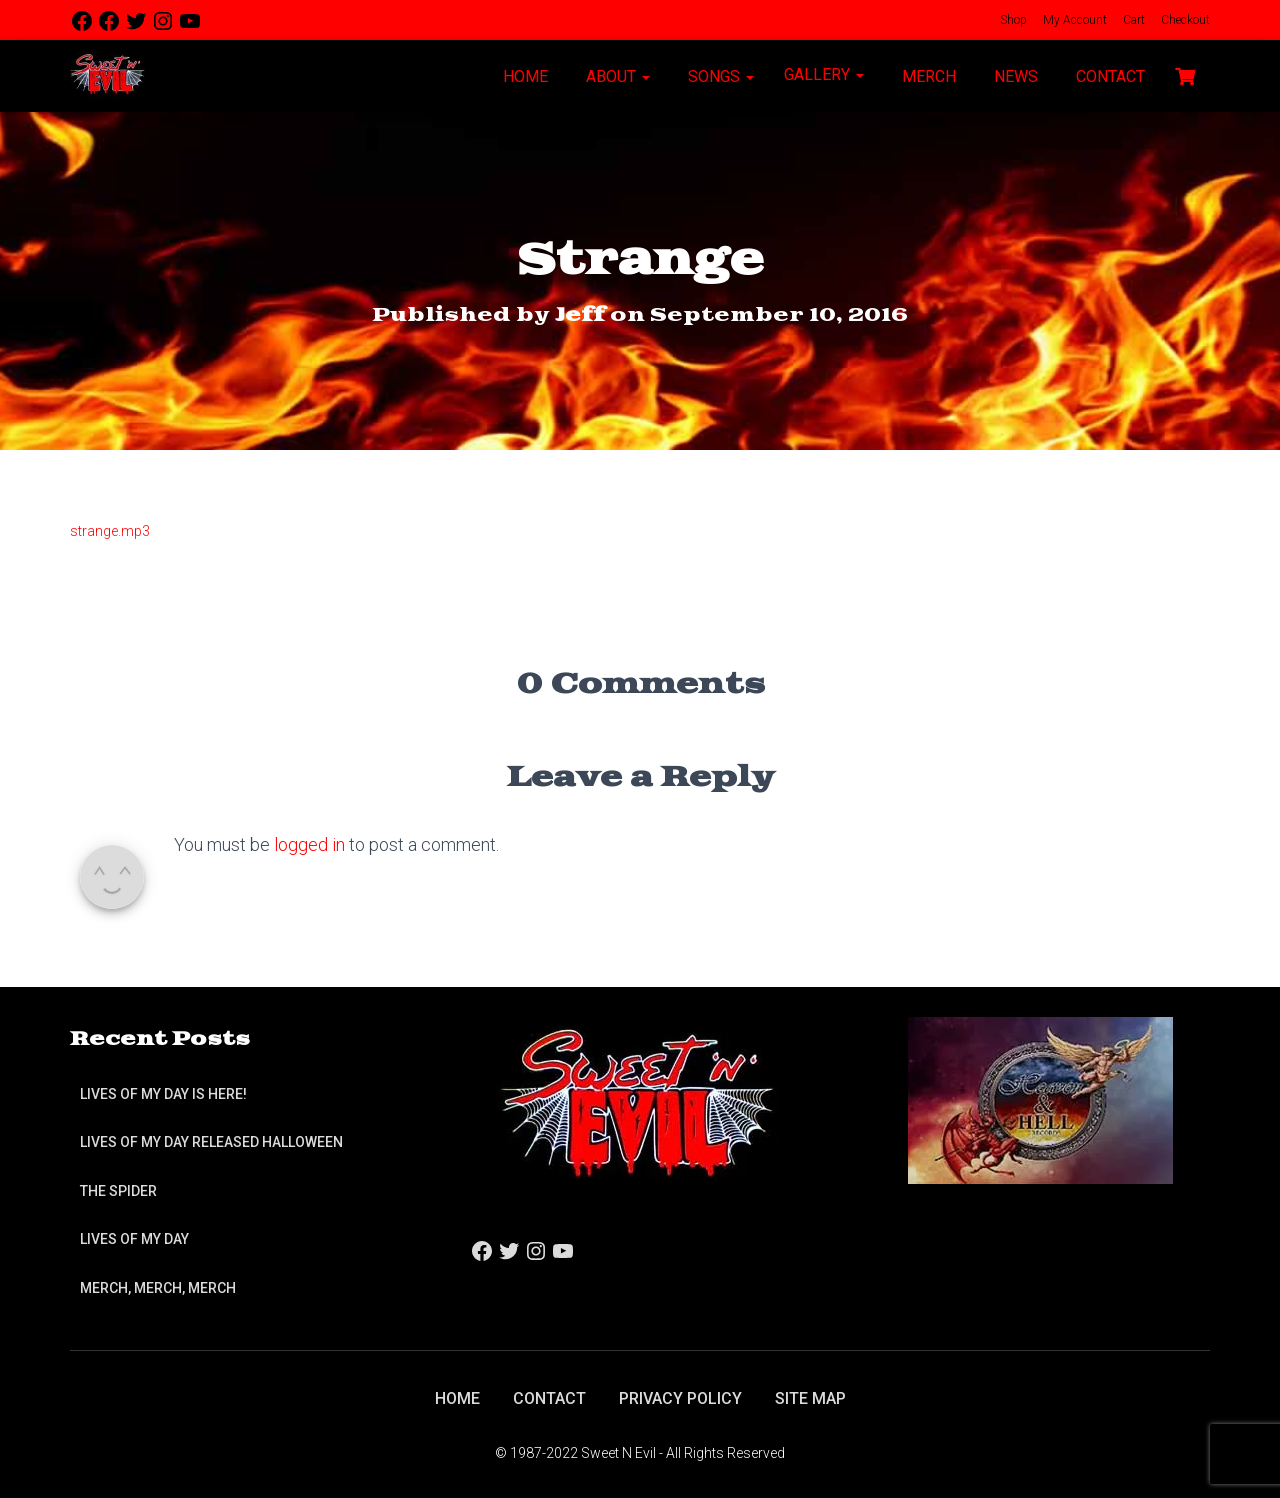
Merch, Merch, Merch (158, 1288)
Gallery (824, 74)
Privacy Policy (680, 1398)
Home (523, 76)
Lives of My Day (134, 1239)
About (616, 76)
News (1014, 76)
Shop (1012, 20)
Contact (1108, 76)
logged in (309, 844)
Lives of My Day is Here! (163, 1094)
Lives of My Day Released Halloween (211, 1142)
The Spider (118, 1191)
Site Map (810, 1398)
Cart (1132, 20)
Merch (927, 76)
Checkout (1184, 20)
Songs (719, 76)
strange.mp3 (110, 531)
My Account (1073, 20)
